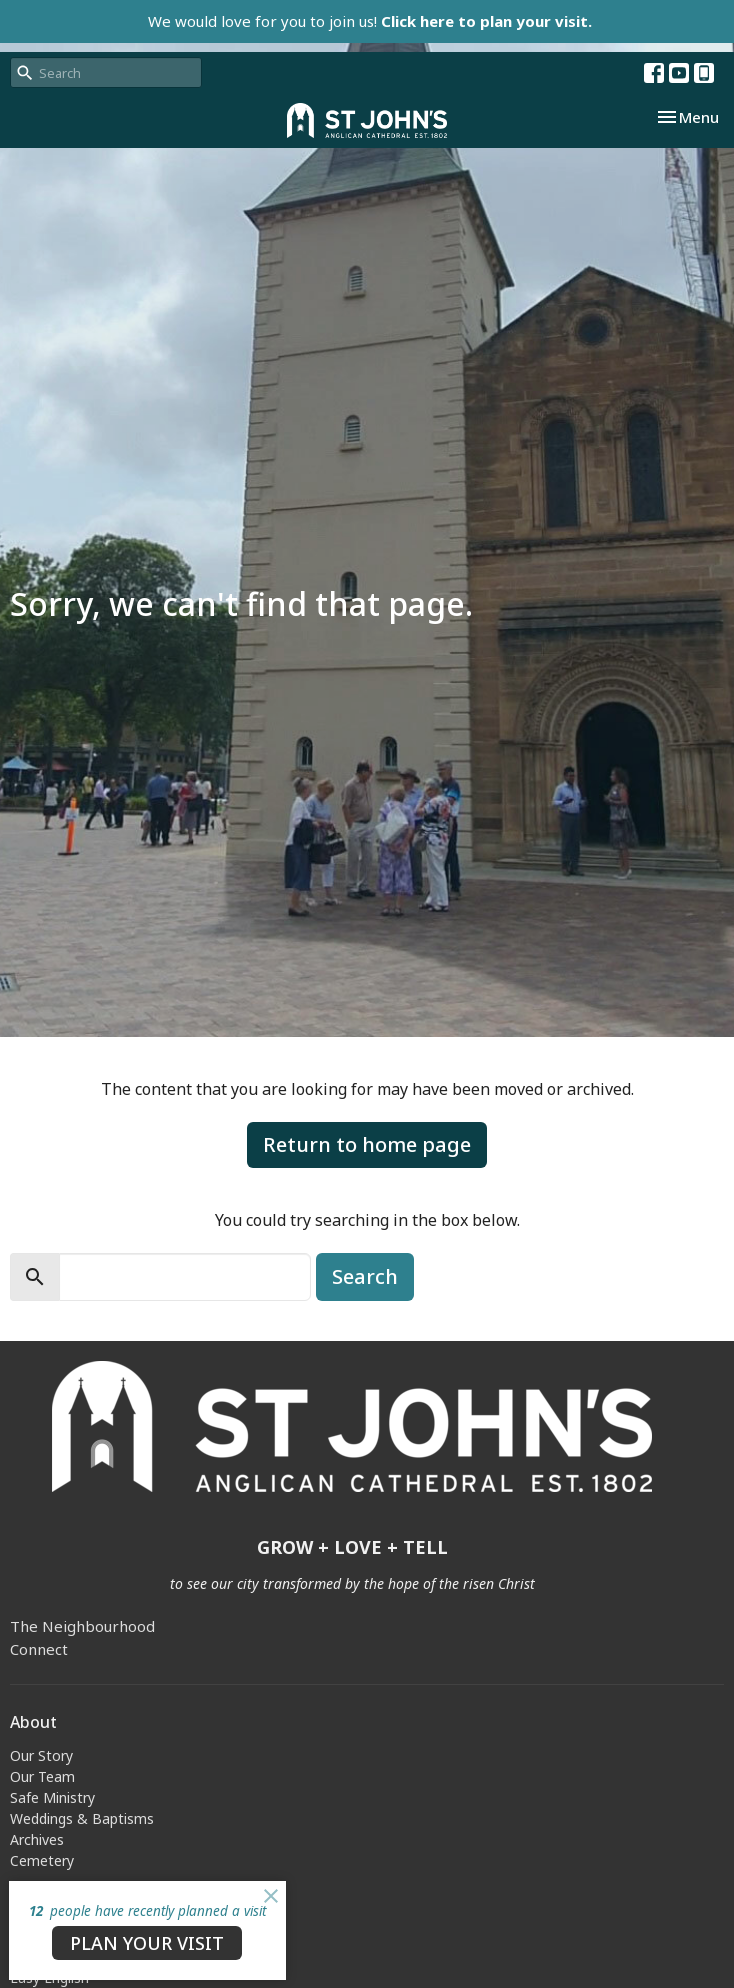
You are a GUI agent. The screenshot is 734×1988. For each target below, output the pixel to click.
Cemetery (42, 1860)
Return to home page (367, 1144)
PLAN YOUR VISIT (147, 1943)
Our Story (41, 1755)
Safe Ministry (52, 1797)
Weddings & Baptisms (82, 1818)
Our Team (42, 1776)
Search (365, 1276)
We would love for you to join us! (370, 21)
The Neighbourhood (82, 1626)
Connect (39, 1649)
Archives (37, 1839)
